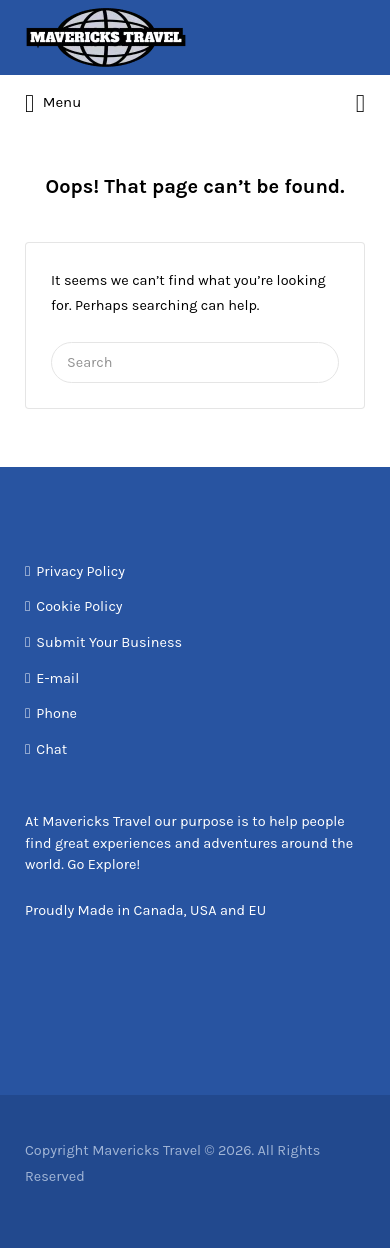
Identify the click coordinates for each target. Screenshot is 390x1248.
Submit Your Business (109, 642)
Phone (56, 713)
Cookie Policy (79, 606)
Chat (51, 749)
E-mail (57, 678)
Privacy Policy (80, 571)
